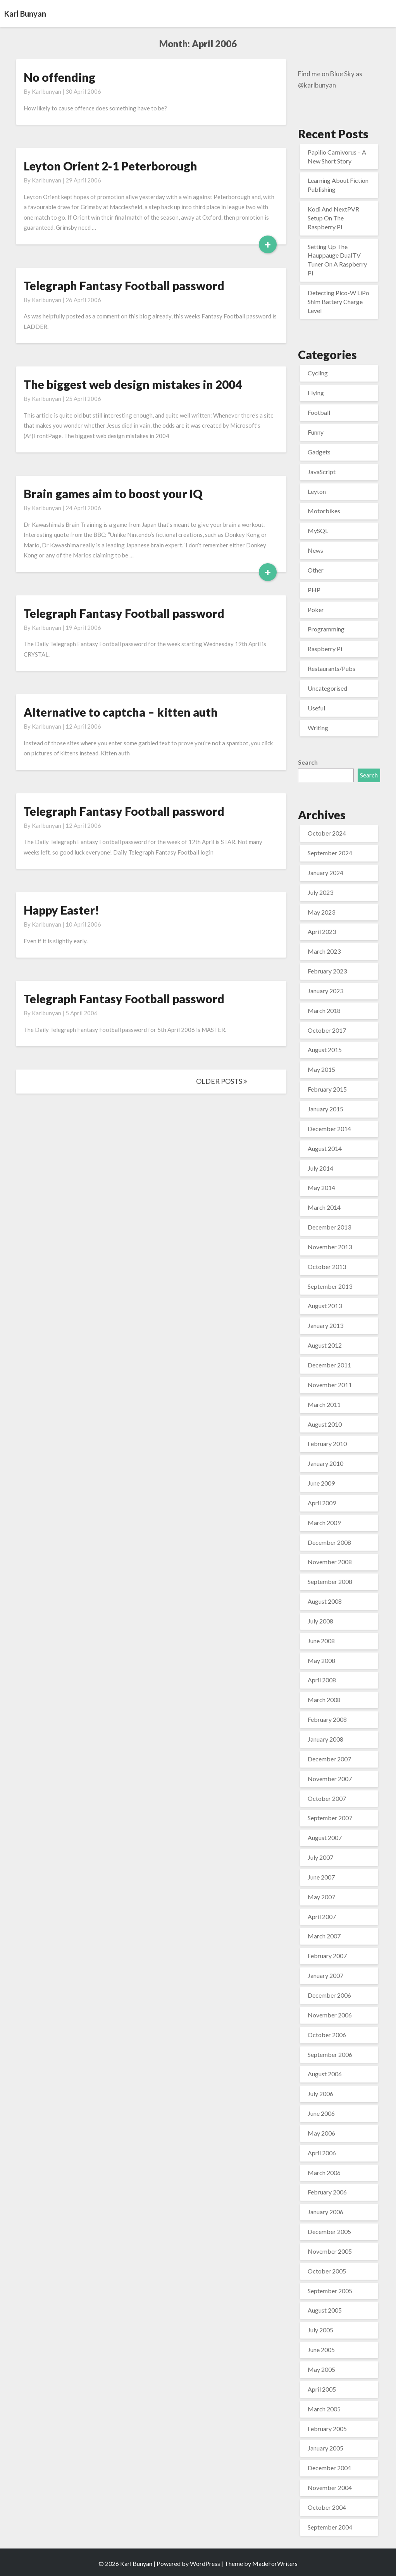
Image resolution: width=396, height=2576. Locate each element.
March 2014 (324, 1207)
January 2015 (325, 1109)
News (315, 550)
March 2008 (324, 1699)
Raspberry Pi (325, 648)
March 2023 (324, 951)
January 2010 (325, 1463)
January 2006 (325, 2211)
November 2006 (330, 2015)
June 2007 (321, 1877)
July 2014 (320, 1168)
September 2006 (330, 2054)
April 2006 (322, 2152)
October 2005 (327, 2271)
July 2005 (320, 2330)
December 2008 (329, 1542)
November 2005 (330, 2251)
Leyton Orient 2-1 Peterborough (110, 166)
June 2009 (321, 1483)
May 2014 (321, 1187)
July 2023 (320, 892)
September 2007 (330, 1817)
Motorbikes (324, 510)
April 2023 (322, 931)
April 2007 (322, 1916)
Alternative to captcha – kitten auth (121, 712)
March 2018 (324, 1010)
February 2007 (327, 1955)
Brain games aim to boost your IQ (113, 493)
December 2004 (329, 2467)
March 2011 (324, 1404)
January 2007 (325, 1975)
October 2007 (327, 1798)
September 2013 (330, 1286)
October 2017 (327, 1030)
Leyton (317, 491)
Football (319, 412)
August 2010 (325, 1424)
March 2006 (324, 2172)
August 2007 (325, 1837)
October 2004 (327, 2507)
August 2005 (325, 2310)
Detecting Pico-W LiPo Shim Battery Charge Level (338, 301)
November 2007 (330, 1778)
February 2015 (327, 1089)
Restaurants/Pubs (331, 668)
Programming (326, 629)
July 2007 (320, 1857)
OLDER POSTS (221, 1081)
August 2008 (325, 1601)
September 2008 (330, 1581)
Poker (316, 609)
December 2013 (329, 1227)
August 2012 (325, 1345)
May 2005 (321, 2369)
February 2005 (327, 2428)
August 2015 (325, 1049)
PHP (314, 589)
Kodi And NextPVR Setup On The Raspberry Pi (333, 217)
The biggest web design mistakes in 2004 (133, 384)
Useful (316, 708)
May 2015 (321, 1069)
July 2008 (320, 1621)
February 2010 (327, 1443)
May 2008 (321, 1660)
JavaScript (322, 471)
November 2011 (330, 1384)
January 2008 (325, 1739)
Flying (316, 392)
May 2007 (321, 1896)
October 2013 (327, 1266)
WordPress (205, 2563)
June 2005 (321, 2349)
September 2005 (330, 2290)
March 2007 (324, 1936)
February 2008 (327, 1719)
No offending (59, 77)
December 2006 (329, 1995)
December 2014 (329, 1128)
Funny (316, 432)
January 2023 (325, 990)
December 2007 (329, 1759)
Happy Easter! (61, 910)
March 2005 (324, 2409)
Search (308, 762)
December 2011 (329, 1365)
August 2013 (325, 1305)
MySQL (318, 530)
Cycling (318, 373)
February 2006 (327, 2192)
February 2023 (327, 971)
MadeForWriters (275, 2563)
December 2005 (329, 2231)
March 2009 (324, 1522)
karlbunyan (46, 91)
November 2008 (330, 1561)
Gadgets (319, 452)
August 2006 (325, 2073)
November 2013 (330, 1246)
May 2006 (321, 2133)
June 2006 (321, 2113)
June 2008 (321, 1640)
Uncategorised (327, 688)
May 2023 (321, 912)
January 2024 (325, 872)
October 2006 (327, 2034)
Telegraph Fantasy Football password (124, 285)
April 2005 (322, 2389)
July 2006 (320, 2093)
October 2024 (327, 833)
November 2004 (330, 2487)
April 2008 (322, 1680)
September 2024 (330, 852)
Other (316, 570)
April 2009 (322, 1502)
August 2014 (325, 1148)
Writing (318, 727)
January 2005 (325, 2448)
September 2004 (330, 2527)
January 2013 (325, 1325)
